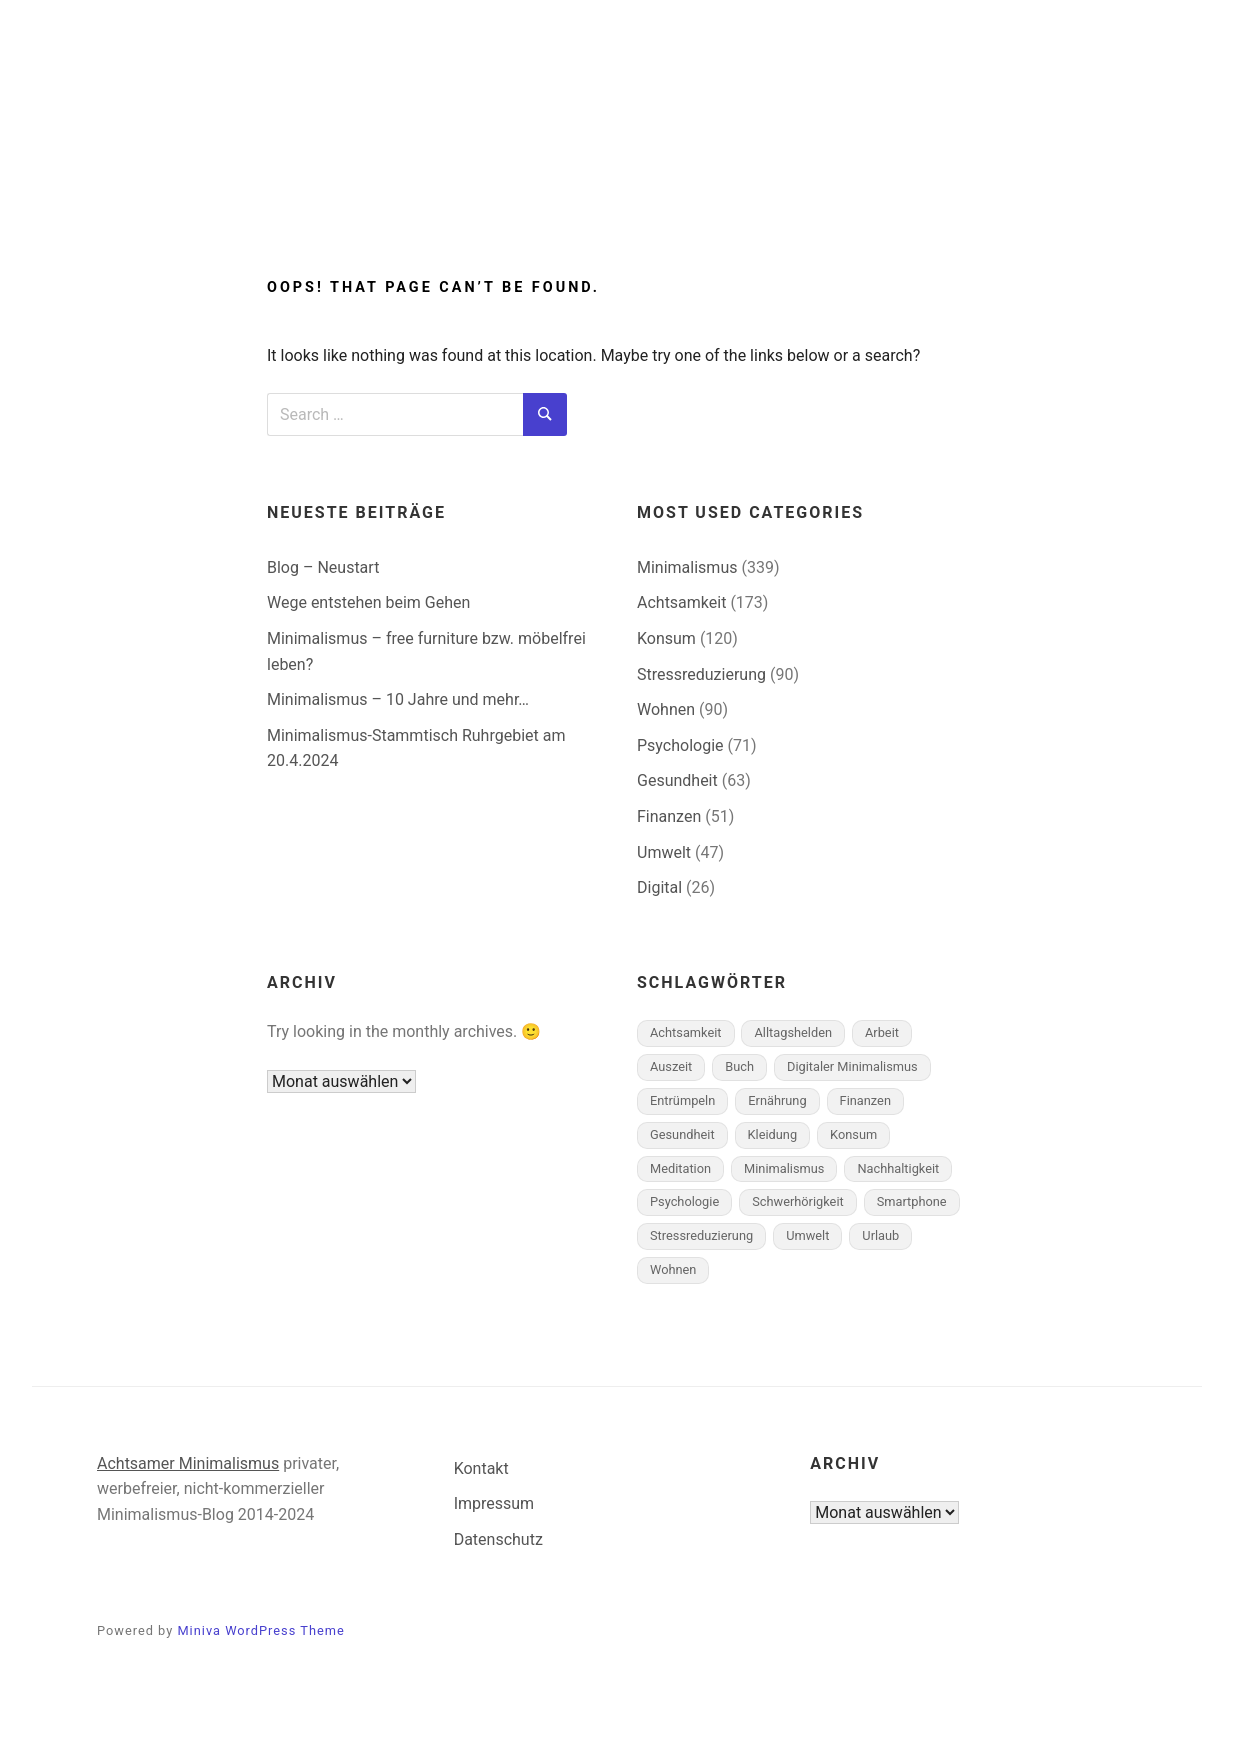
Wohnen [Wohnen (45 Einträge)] (673, 1269)
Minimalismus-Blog (616, 112)
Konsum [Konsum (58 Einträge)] (853, 1134)
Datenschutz (498, 1539)
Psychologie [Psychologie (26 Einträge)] (684, 1201)
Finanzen (669, 816)
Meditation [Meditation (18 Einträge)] (680, 1168)
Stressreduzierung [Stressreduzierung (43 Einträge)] (701, 1235)
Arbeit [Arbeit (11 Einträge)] (882, 1032)
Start (358, 192)
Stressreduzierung (701, 674)
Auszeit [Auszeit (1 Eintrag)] (671, 1066)
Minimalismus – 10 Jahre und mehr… (398, 699)
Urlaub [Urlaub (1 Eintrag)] (880, 1235)
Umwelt (664, 852)
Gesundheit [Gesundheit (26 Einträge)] (682, 1134)
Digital (659, 887)
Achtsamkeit (663, 192)
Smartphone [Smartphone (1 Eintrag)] (912, 1201)
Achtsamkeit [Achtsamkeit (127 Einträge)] (686, 1032)
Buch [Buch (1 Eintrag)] (739, 1066)
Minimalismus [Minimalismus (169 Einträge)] (784, 1168)
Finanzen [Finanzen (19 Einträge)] (865, 1100)
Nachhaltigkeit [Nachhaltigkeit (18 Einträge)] (898, 1168)
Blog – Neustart (323, 567)
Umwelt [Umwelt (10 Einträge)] (807, 1235)
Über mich (806, 192)
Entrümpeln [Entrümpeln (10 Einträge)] (682, 1100)
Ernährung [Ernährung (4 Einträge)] (777, 1100)
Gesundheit (677, 780)
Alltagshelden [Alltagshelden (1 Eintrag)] (793, 1032)
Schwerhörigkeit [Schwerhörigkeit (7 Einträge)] (798, 1201)
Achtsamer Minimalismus (188, 1463)
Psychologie (680, 745)
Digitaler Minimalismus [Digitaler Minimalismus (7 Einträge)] (852, 1066)
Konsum (666, 638)
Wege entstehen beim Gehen (368, 602)
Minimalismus (485, 192)
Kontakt (481, 1468)
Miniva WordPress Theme (260, 1630)
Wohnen (666, 709)
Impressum (494, 1503)
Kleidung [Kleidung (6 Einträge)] (773, 1134)
